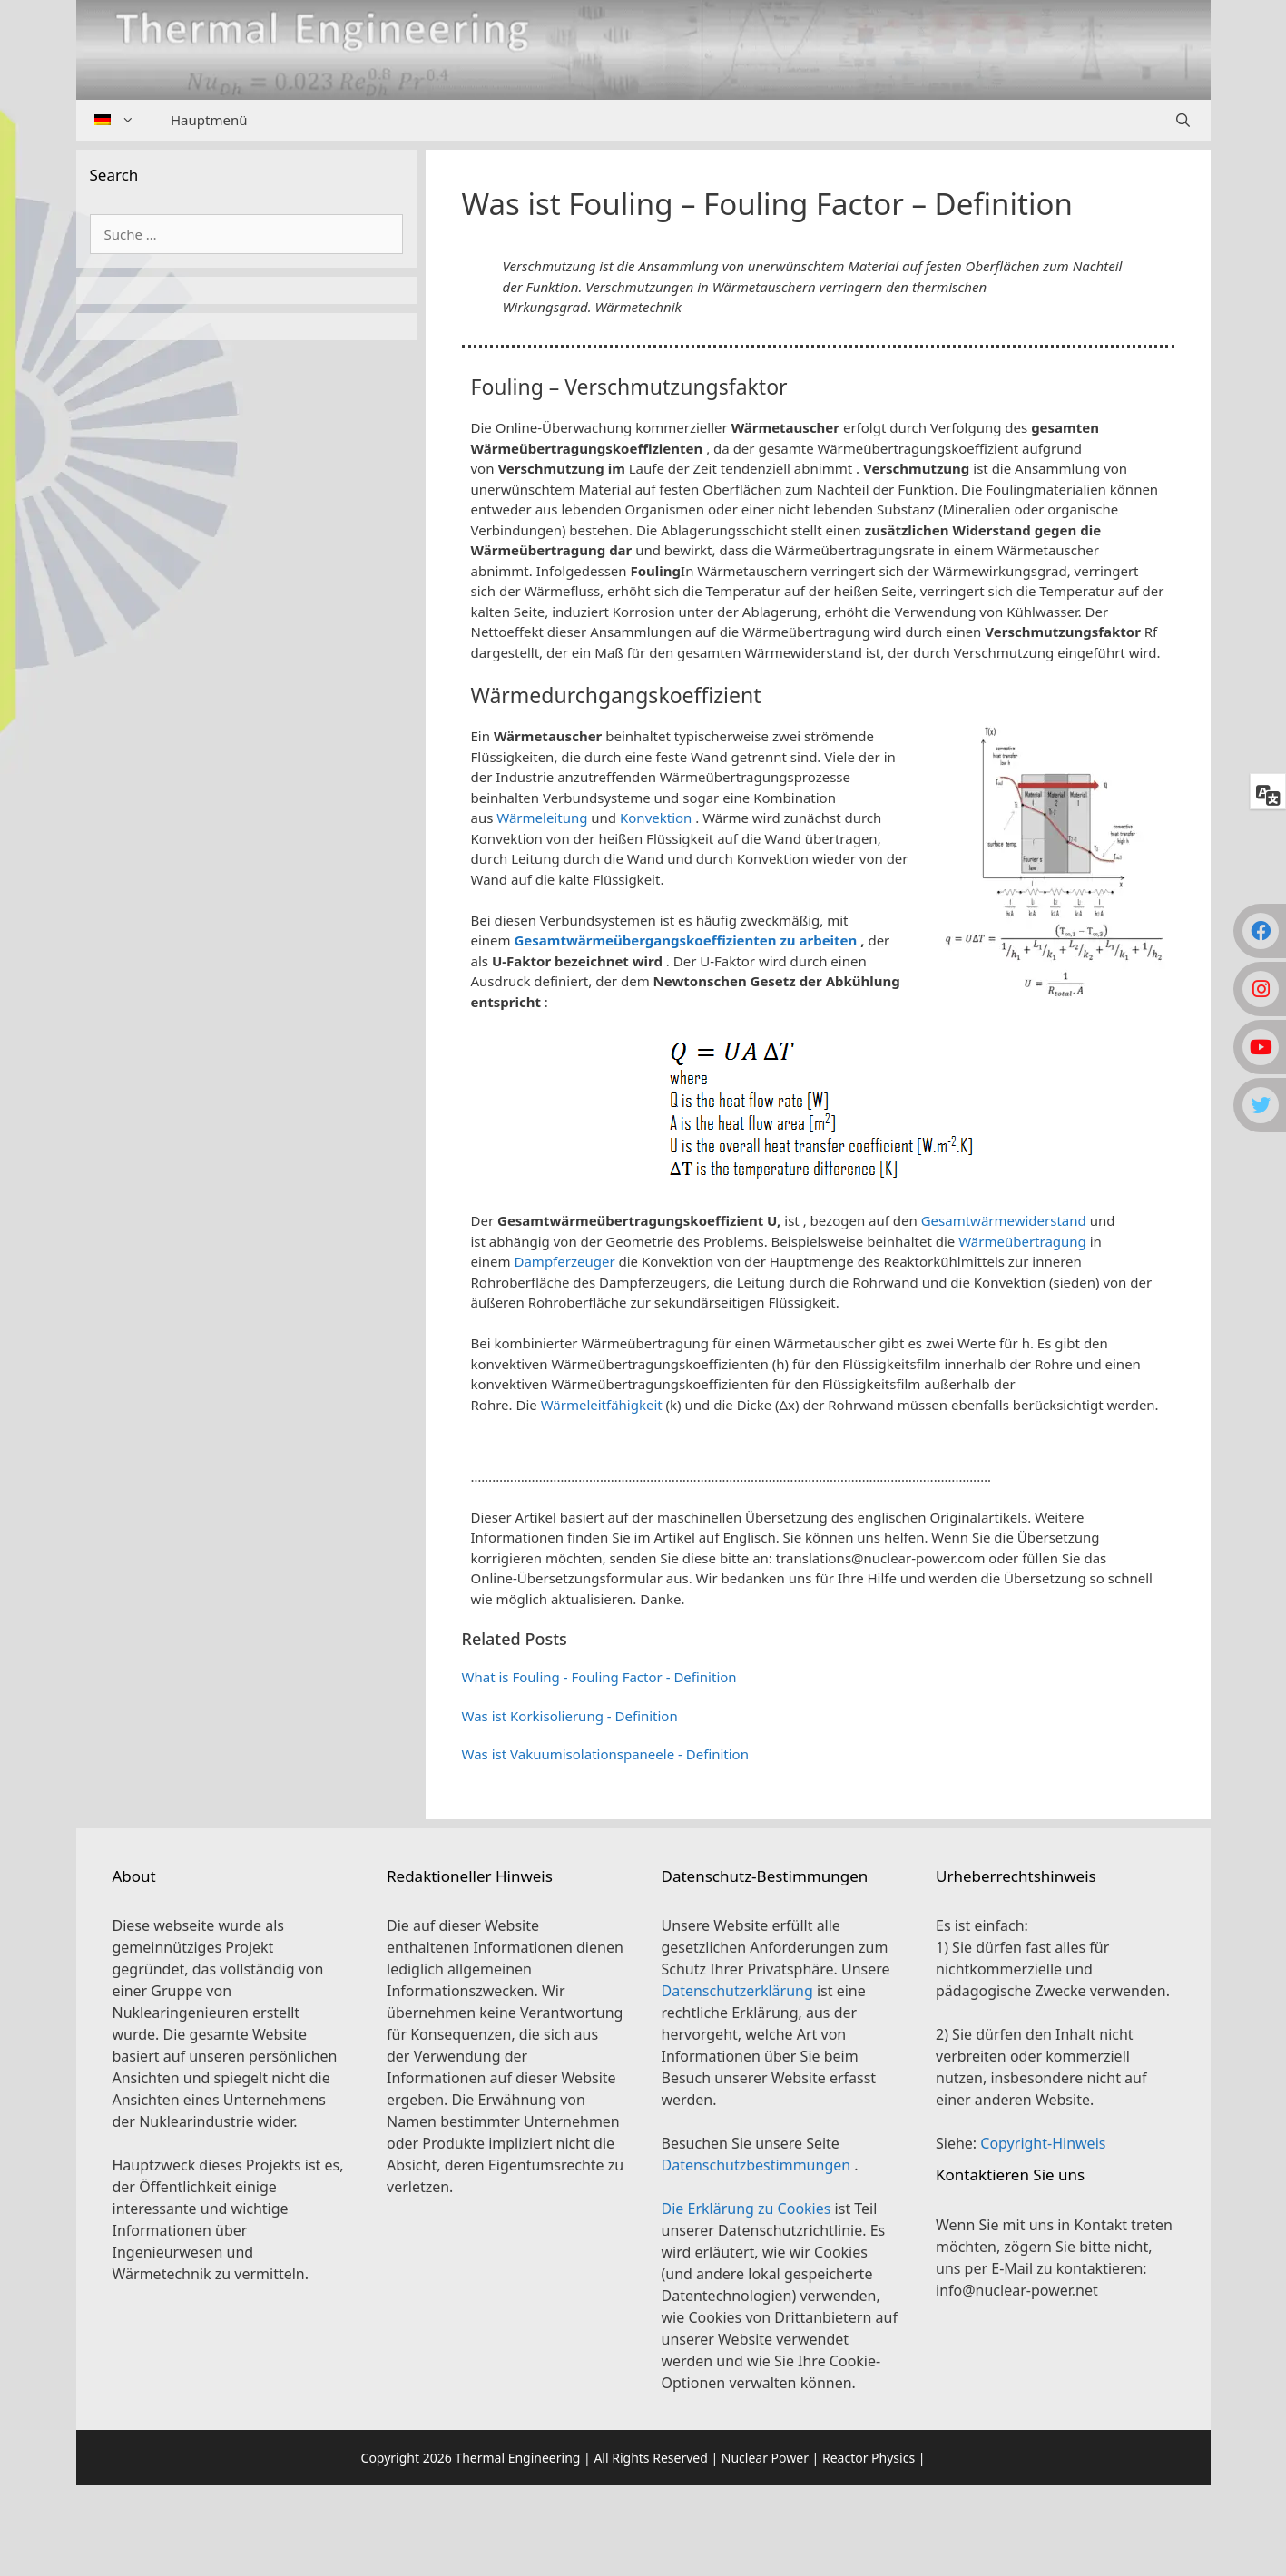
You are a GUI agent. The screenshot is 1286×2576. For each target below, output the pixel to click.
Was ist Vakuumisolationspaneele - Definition (605, 1754)
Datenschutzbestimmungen (758, 2165)
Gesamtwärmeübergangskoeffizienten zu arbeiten (686, 940)
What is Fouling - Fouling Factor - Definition (599, 1677)
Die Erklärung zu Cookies (748, 2208)
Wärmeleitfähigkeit (602, 1405)
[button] (818, 1450)
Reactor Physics (868, 2457)
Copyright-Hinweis (1042, 2143)
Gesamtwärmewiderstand (1003, 1220)
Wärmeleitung (541, 817)
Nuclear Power (765, 2457)
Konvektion (656, 817)
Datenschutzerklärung (739, 1991)
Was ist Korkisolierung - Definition (570, 1716)
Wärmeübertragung (1022, 1241)
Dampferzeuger (565, 1261)
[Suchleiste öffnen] (1183, 120)
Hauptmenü (209, 120)
